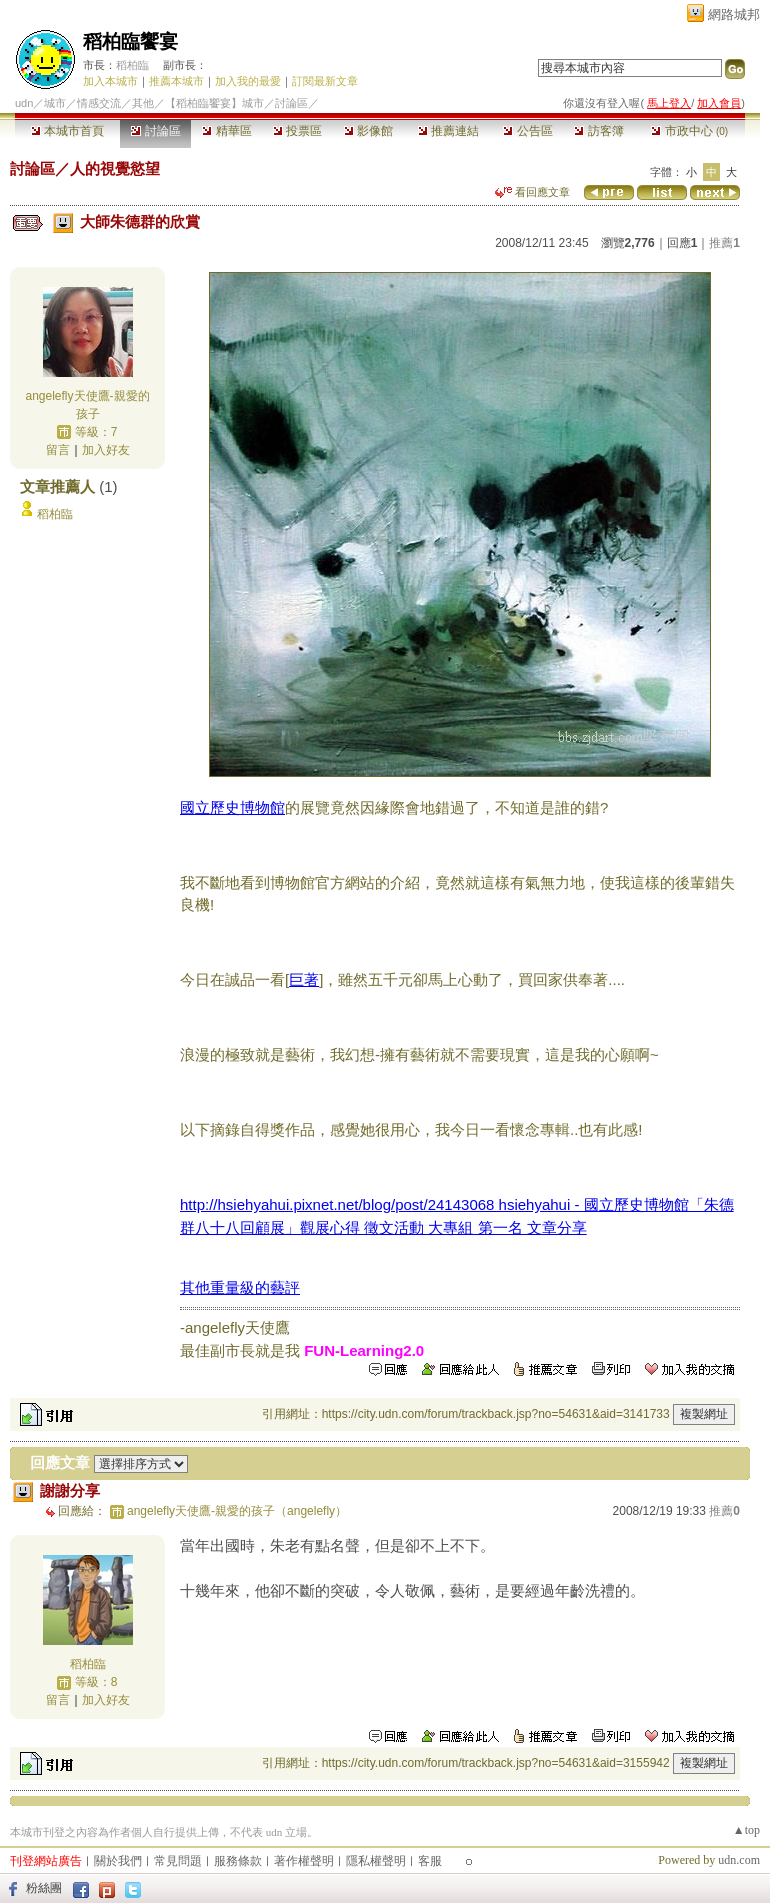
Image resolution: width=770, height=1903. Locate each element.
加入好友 (106, 450)
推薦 (724, 243)
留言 (58, 450)
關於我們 (118, 1861)
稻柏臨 (132, 65)
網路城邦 (734, 14)
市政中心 (689, 131)
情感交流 (99, 103)
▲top (746, 1830)
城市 (55, 103)
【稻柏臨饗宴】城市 (214, 103)
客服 (430, 1861)
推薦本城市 (176, 81)
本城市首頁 (67, 131)
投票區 (297, 131)
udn (24, 103)
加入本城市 (110, 81)
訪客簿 (598, 131)
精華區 (226, 131)
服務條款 (238, 1861)
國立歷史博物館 (232, 807)
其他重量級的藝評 (240, 1287)
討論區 (155, 131)
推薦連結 (448, 131)
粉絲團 (44, 1888)
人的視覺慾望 (115, 168)
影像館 (368, 131)
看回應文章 (532, 192)
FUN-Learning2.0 (364, 1350)
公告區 (527, 131)
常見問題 (178, 1861)
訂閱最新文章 (325, 81)
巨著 (304, 979)
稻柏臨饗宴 (130, 41)
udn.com (739, 1860)
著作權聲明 (304, 1861)
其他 (143, 103)
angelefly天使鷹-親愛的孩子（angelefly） (237, 1511)
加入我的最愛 (248, 81)
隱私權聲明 (376, 1861)
